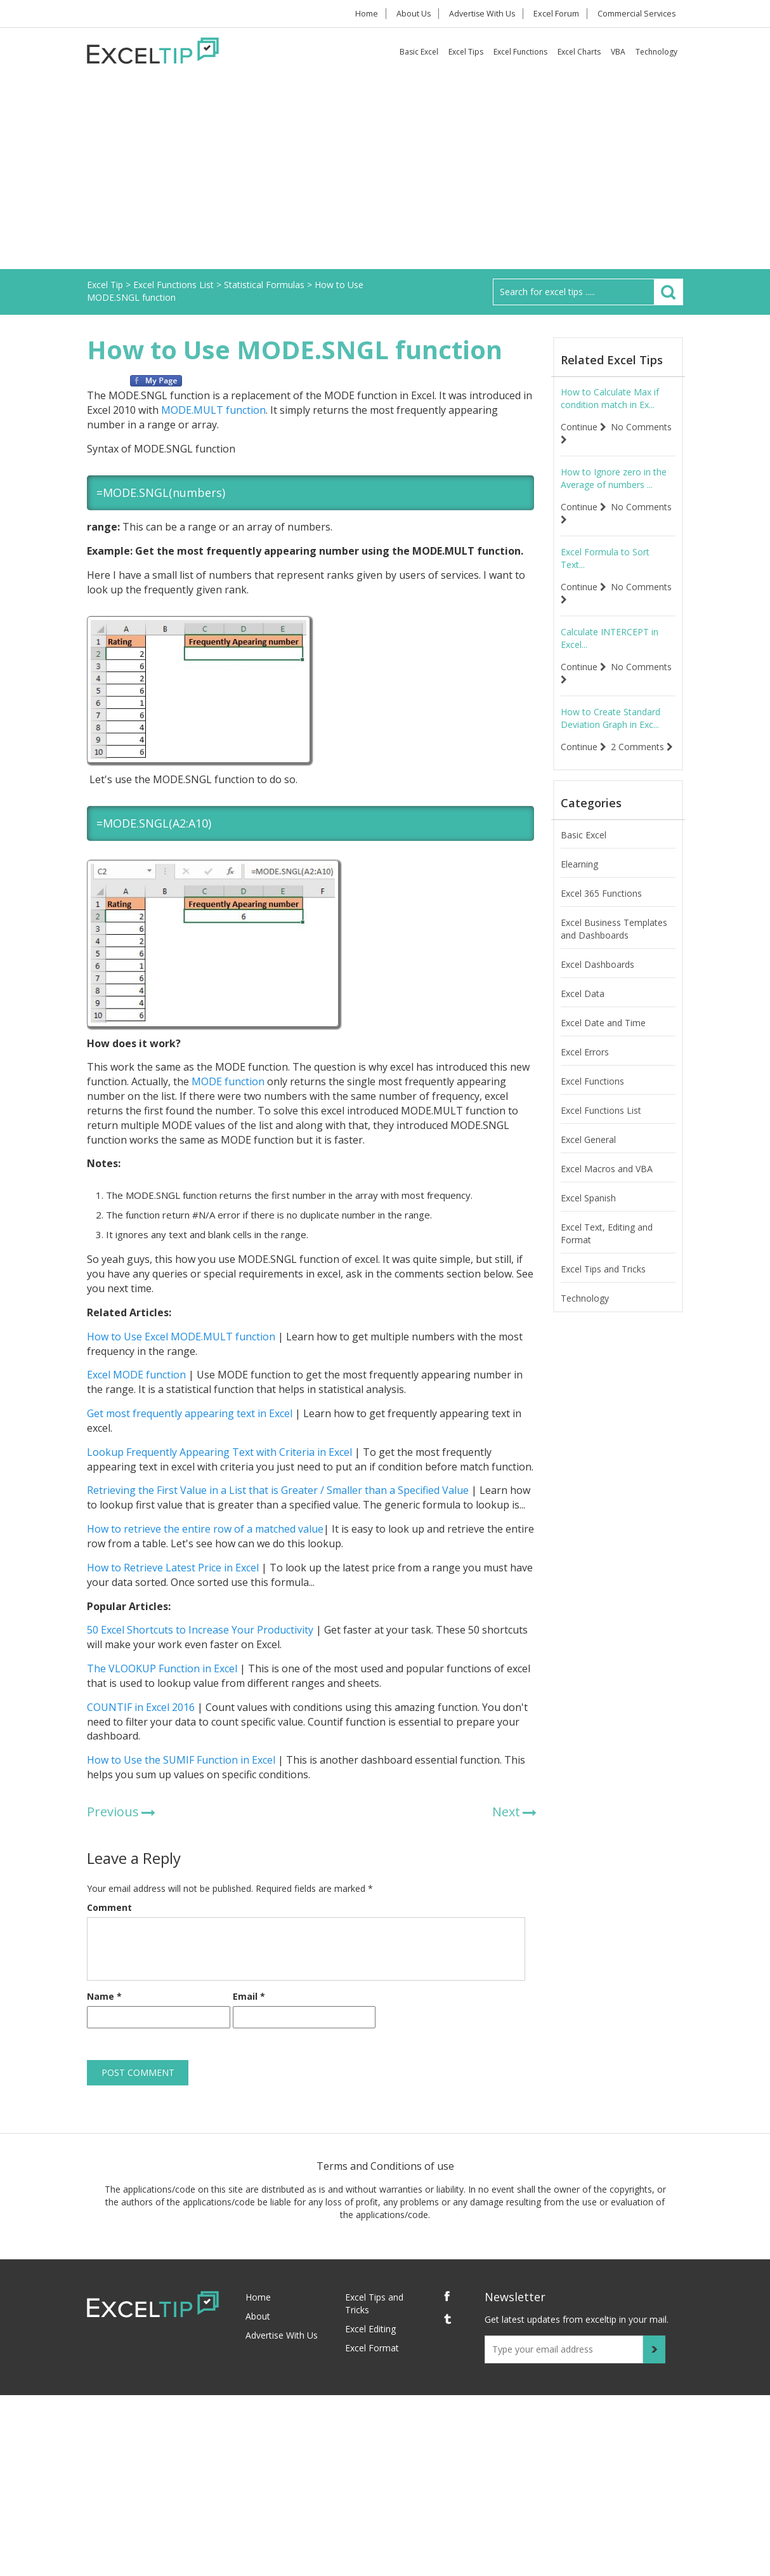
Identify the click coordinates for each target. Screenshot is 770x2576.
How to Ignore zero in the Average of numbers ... (614, 478)
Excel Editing (370, 2329)
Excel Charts (579, 51)
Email (249, 1996)
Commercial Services (636, 13)
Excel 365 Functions (601, 906)
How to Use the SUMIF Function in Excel (181, 1760)
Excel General (588, 1152)
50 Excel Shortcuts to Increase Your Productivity (200, 1630)
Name (104, 1996)
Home (361, 13)
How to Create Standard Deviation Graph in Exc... (610, 718)
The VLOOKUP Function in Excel (162, 1668)
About (257, 2316)
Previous (113, 1811)
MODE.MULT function (213, 410)
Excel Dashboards (597, 977)
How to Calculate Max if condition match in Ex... (610, 398)
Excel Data (582, 1006)
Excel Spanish (588, 1211)
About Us (410, 13)
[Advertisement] (385, 174)
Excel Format (372, 2348)
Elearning (579, 877)
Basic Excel (419, 51)
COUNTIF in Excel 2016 (141, 1707)
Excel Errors (585, 1065)
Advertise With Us (480, 13)
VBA (618, 51)
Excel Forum (555, 13)
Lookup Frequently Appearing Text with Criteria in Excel (219, 1452)
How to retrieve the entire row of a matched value (205, 1529)
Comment (109, 1907)
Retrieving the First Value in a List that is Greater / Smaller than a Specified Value (278, 1490)
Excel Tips (465, 51)
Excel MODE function (136, 1375)
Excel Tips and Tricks (603, 1282)
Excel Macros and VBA (607, 1181)
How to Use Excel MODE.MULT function (181, 1337)
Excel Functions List (601, 1123)
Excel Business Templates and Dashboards (614, 941)
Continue (583, 427)
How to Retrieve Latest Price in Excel (173, 1568)
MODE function (228, 1081)
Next (506, 1811)
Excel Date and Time (603, 1035)
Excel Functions (520, 51)
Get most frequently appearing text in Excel (189, 1413)
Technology (656, 51)
